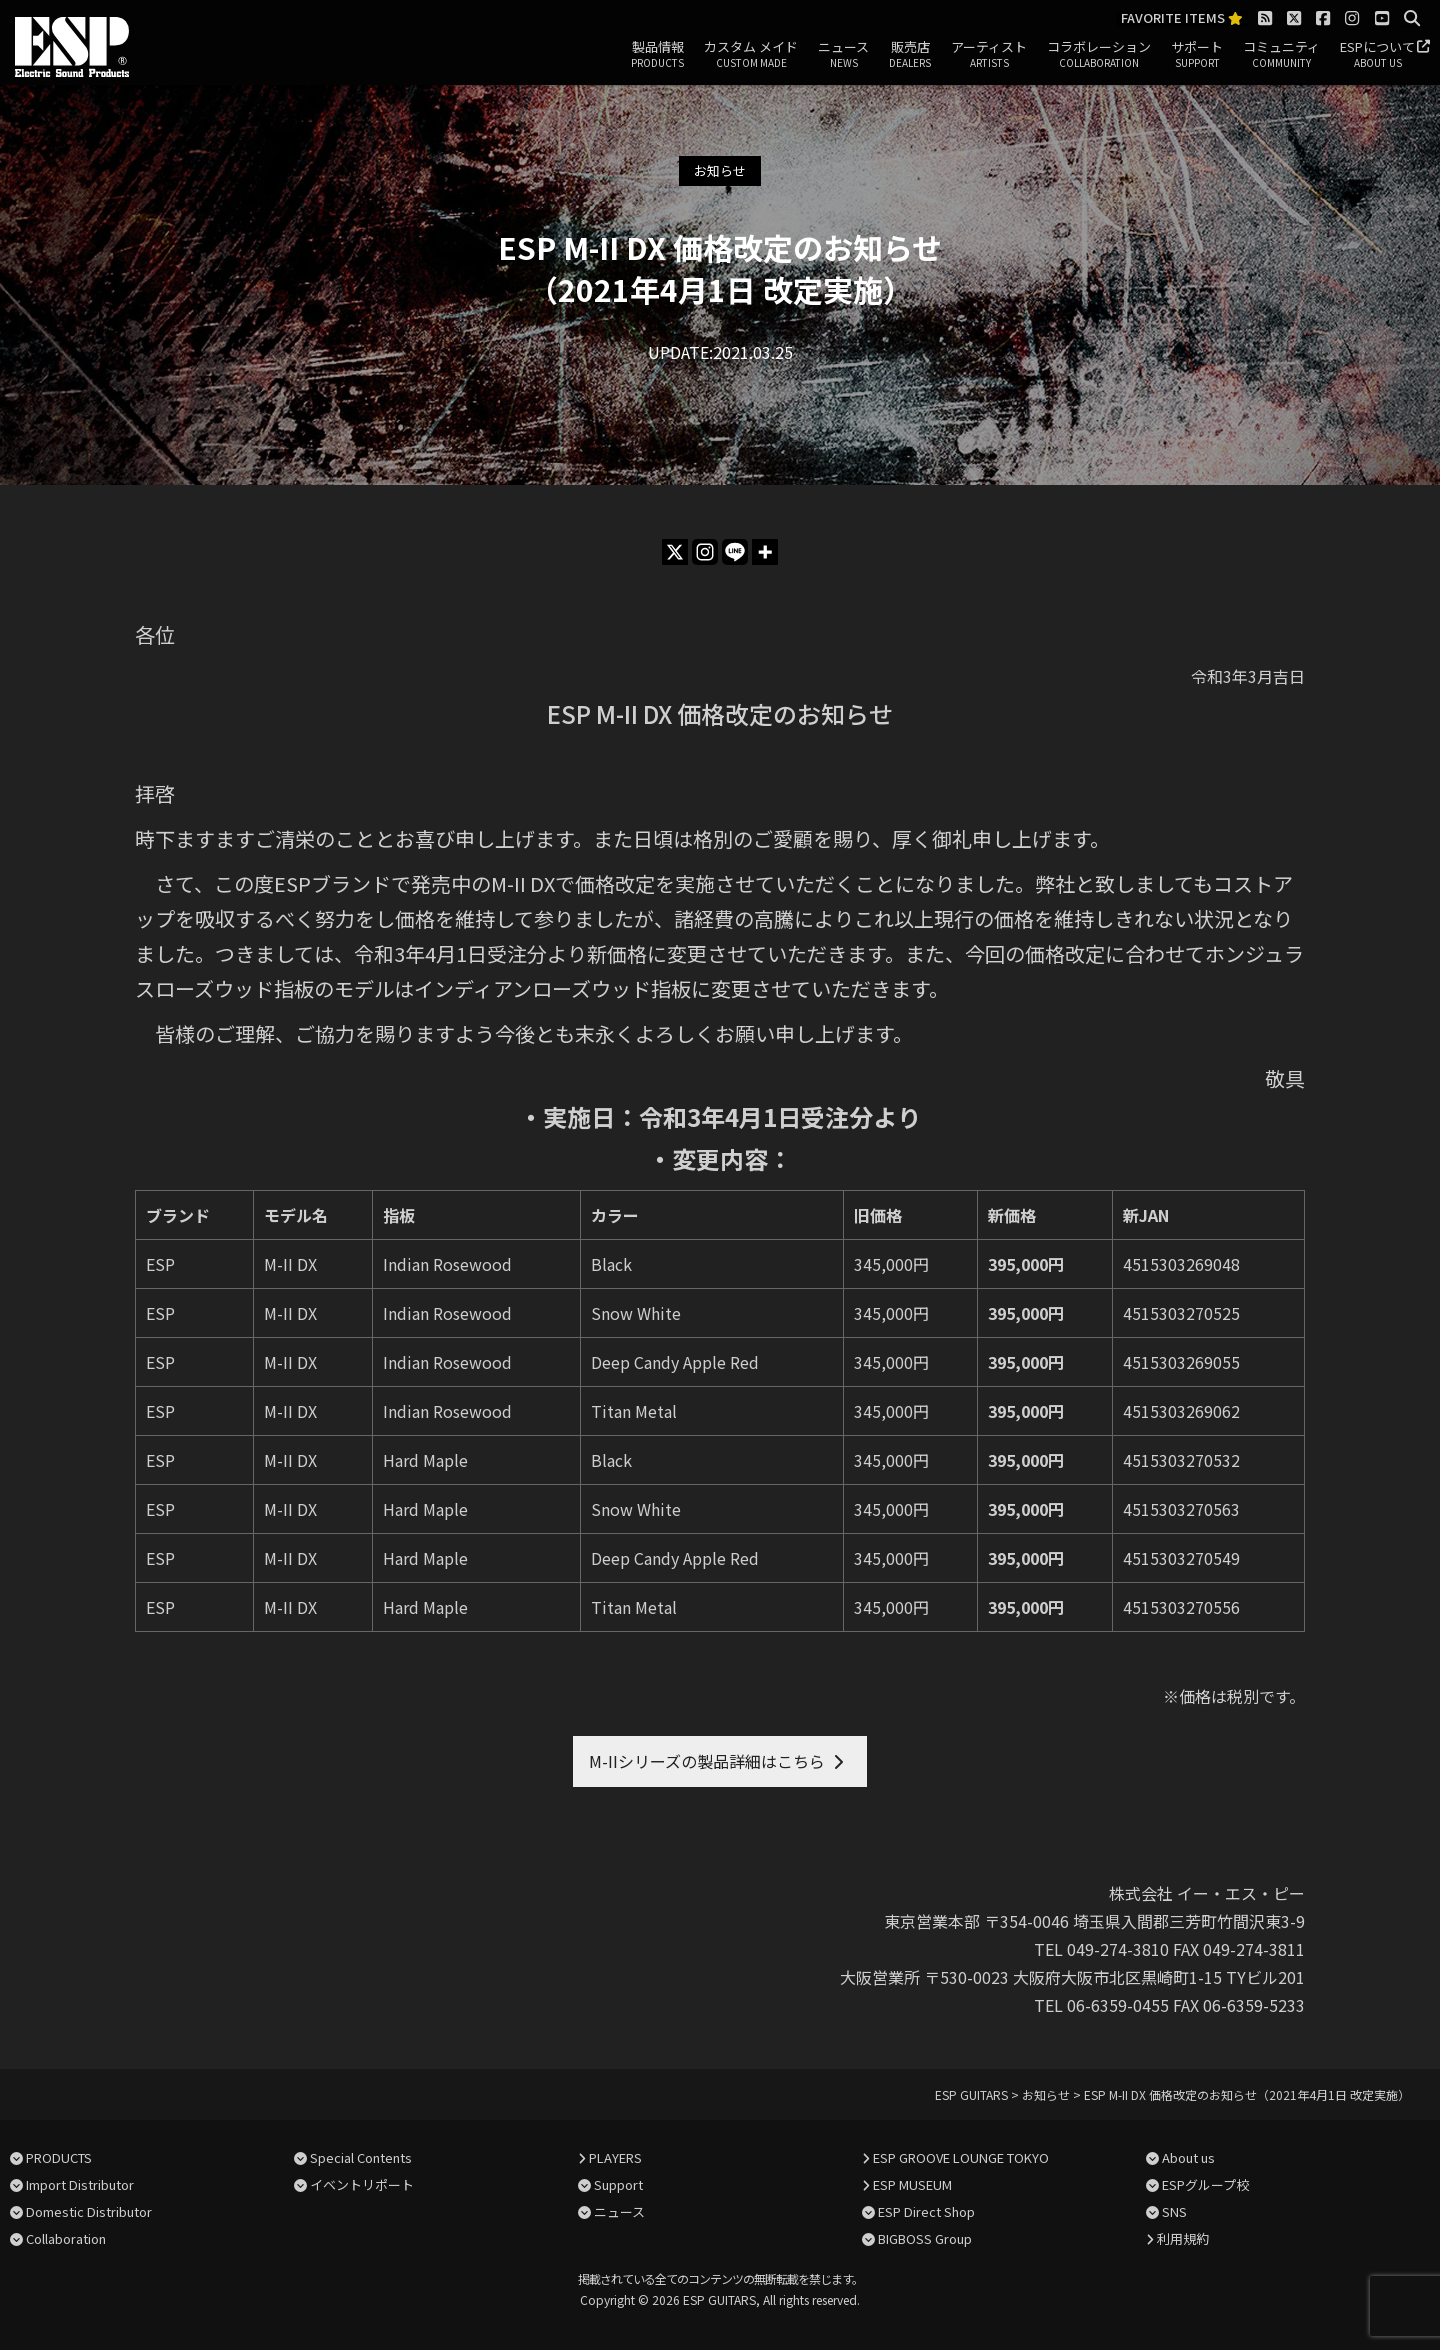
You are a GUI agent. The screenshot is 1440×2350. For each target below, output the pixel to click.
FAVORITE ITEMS (1182, 18)
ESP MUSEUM (912, 2184)
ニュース (843, 55)
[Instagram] (705, 552)
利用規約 (1183, 2238)
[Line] (735, 552)
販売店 (910, 55)
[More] (765, 552)
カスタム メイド (751, 55)
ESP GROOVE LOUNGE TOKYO (961, 2157)
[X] (675, 552)
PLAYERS (615, 2157)
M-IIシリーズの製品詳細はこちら (707, 1761)
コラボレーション (1099, 55)
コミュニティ (1281, 55)
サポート (1197, 55)
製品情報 (657, 55)
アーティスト (989, 55)
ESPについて (1377, 55)
